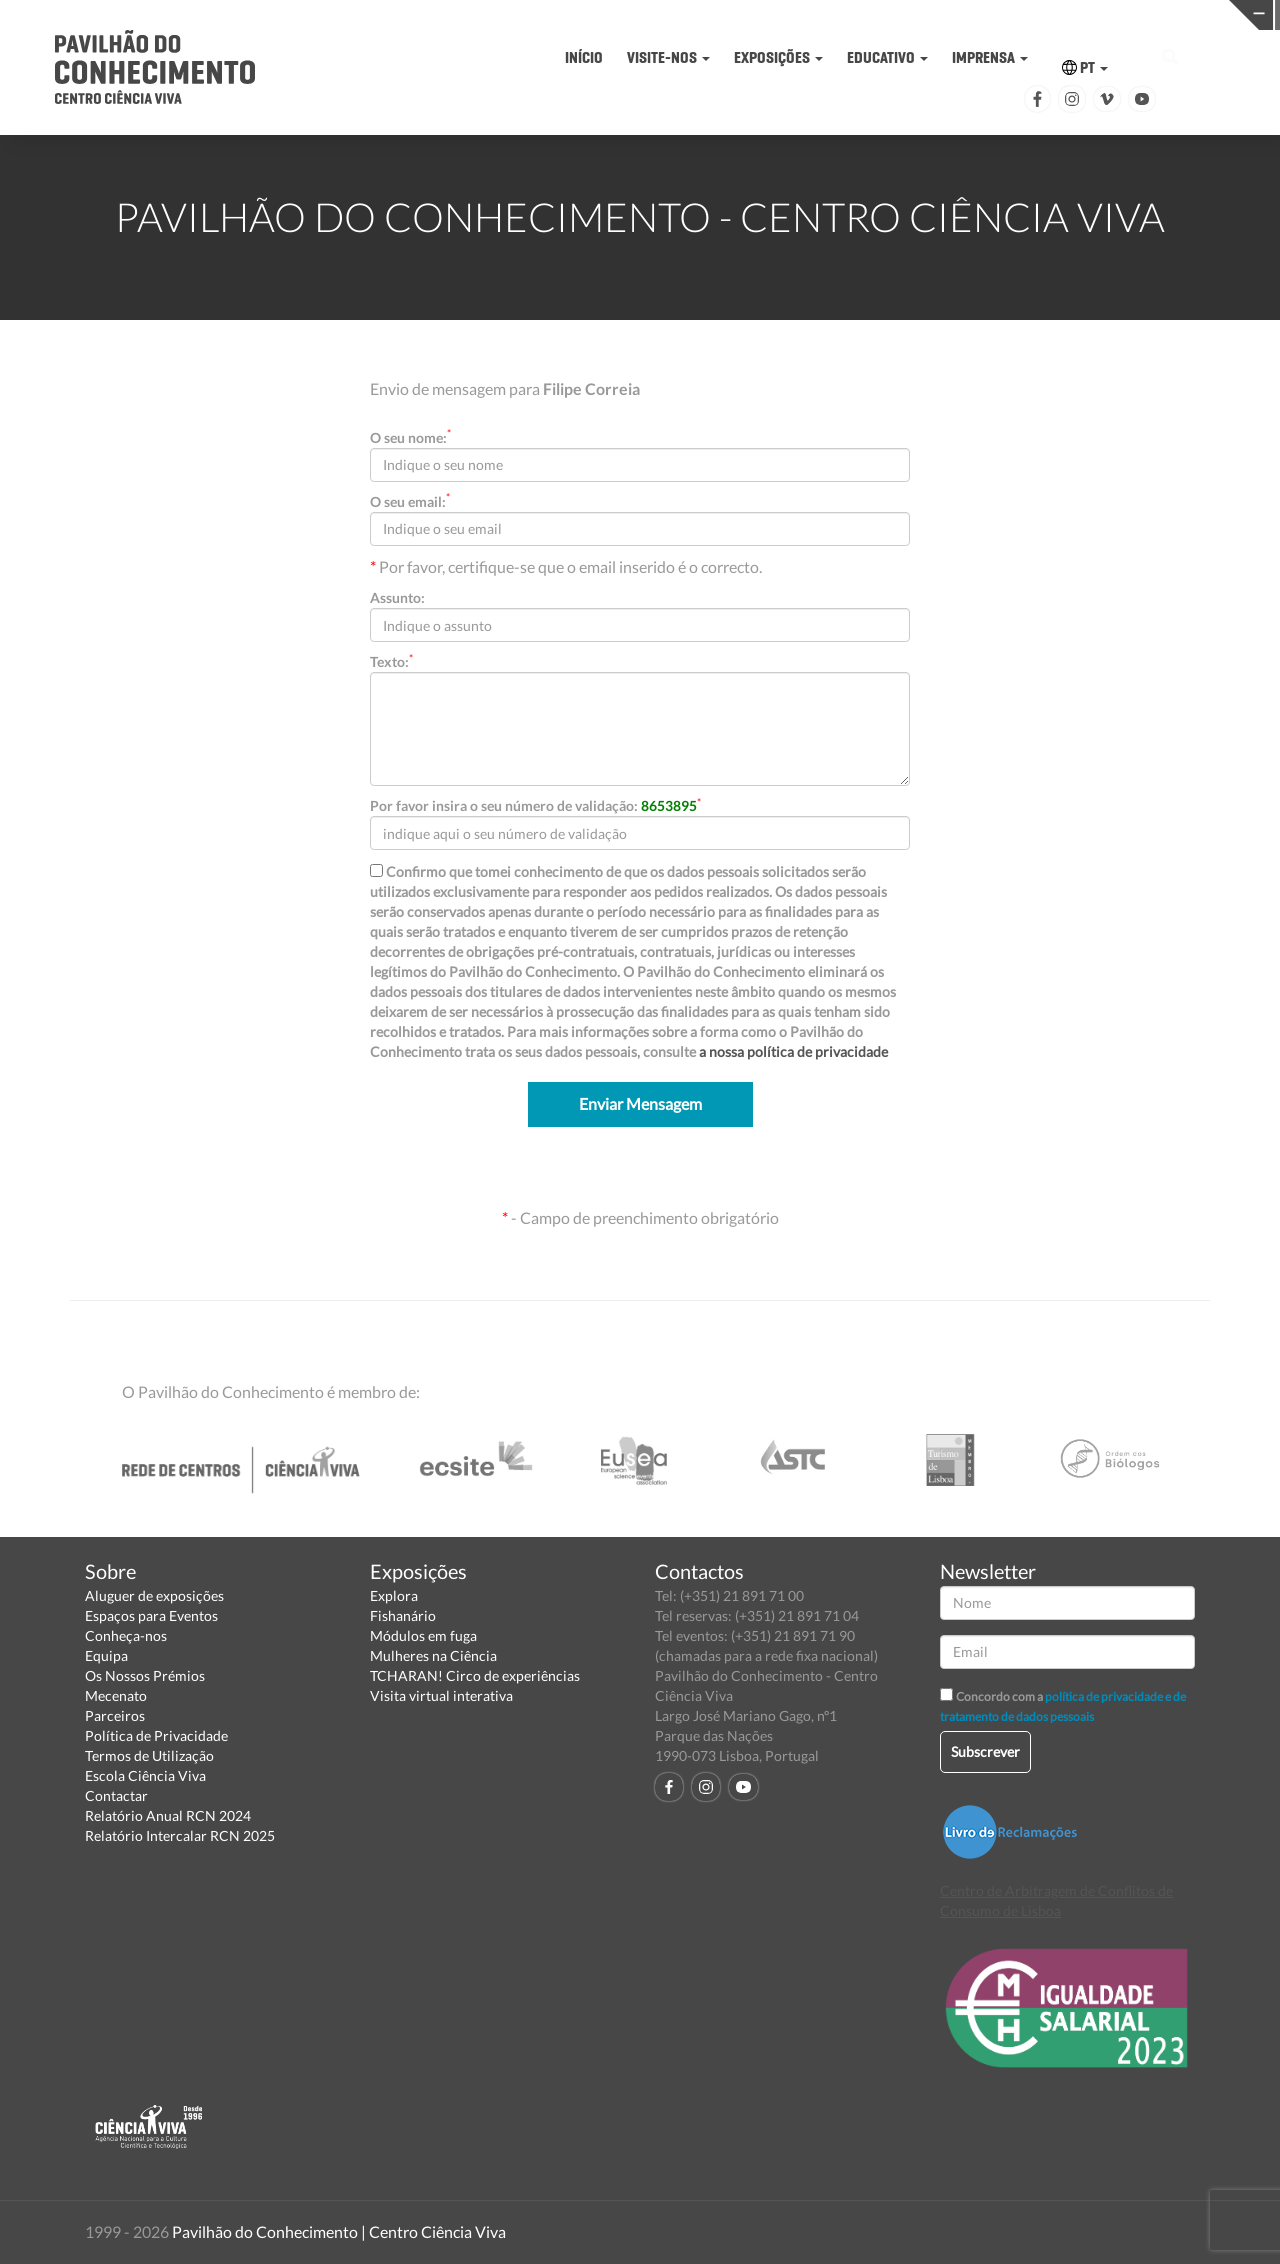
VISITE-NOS (668, 57)
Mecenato (116, 1695)
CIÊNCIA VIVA (896, 13)
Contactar (116, 1795)
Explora (394, 1595)
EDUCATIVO (887, 57)
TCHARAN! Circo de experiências (475, 1675)
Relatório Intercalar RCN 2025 (180, 1835)
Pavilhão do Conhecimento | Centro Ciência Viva (339, 2231)
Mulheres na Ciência (433, 1655)
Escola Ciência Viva (145, 1775)
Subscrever (985, 1751)
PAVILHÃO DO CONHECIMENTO (618, 15)
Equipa (106, 1655)
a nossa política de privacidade (793, 1051)
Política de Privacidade (156, 1735)
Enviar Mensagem (640, 1103)
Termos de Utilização (149, 1755)
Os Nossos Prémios (145, 1675)
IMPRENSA (990, 57)
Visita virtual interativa (441, 1695)
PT (1085, 67)
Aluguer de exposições (154, 1595)
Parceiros (115, 1715)
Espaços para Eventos (151, 1615)
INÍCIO (584, 57)
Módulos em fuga (423, 1635)
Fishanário (403, 1615)
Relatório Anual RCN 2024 (168, 1815)
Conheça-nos (126, 1635)
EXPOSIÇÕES (778, 57)
